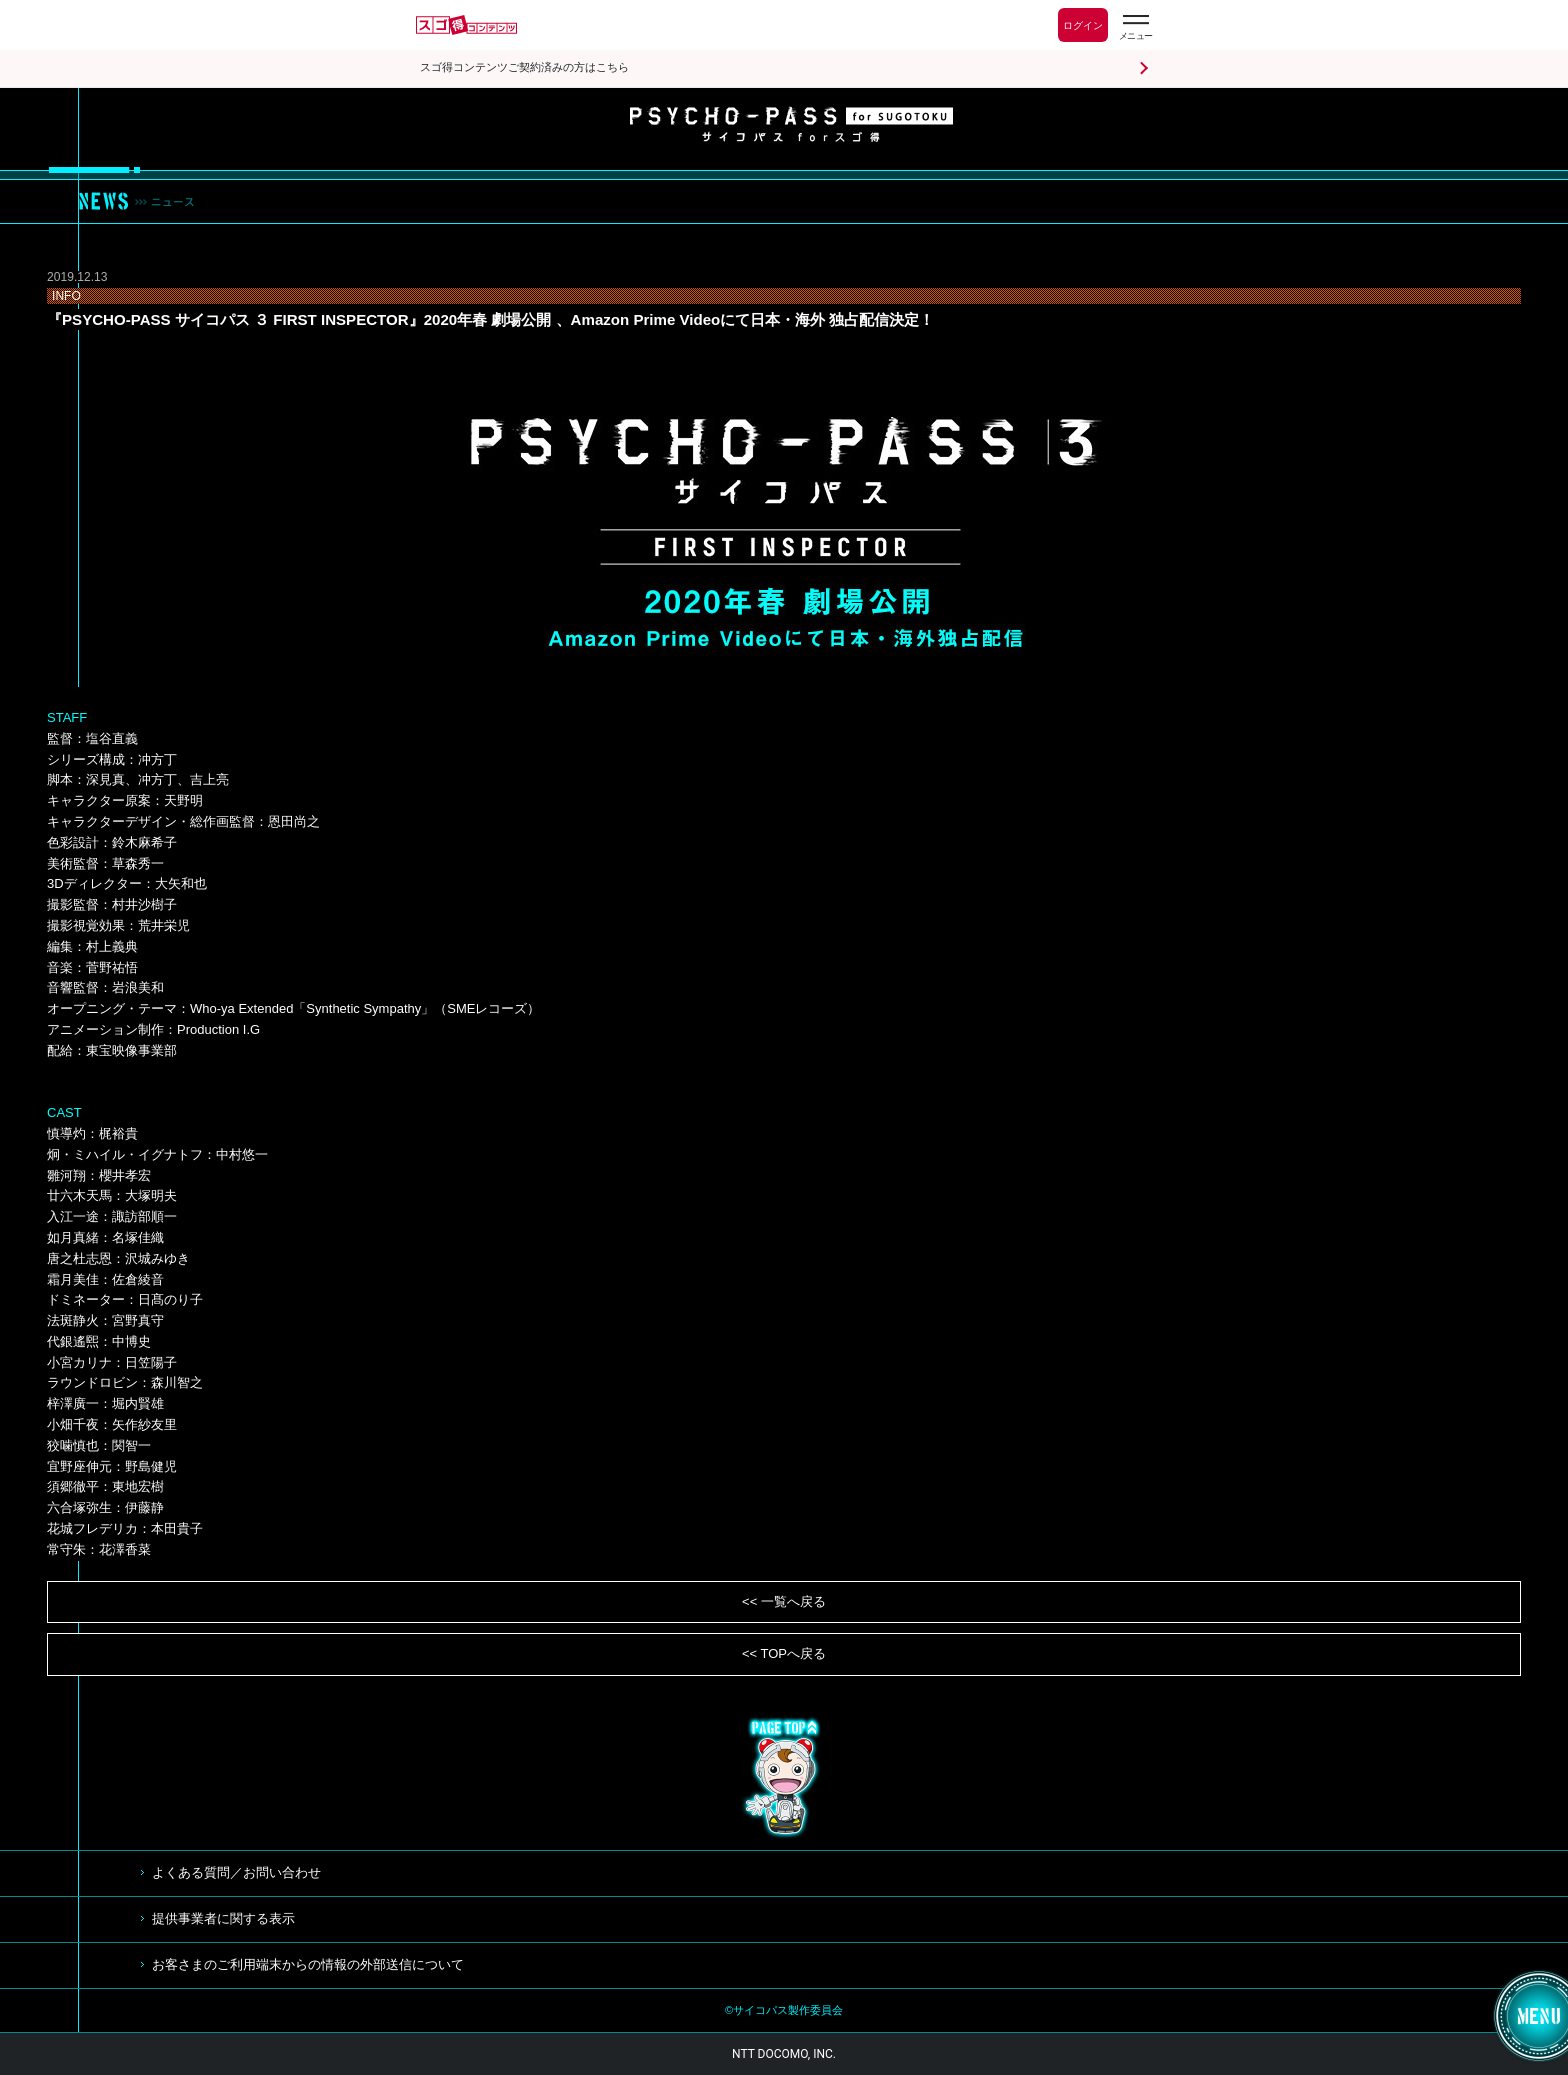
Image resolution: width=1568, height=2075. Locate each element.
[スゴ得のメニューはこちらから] (1135, 27)
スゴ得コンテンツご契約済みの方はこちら (524, 67)
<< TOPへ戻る (784, 1653)
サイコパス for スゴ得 (791, 124)
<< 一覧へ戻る (784, 1601)
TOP (784, 1778)
